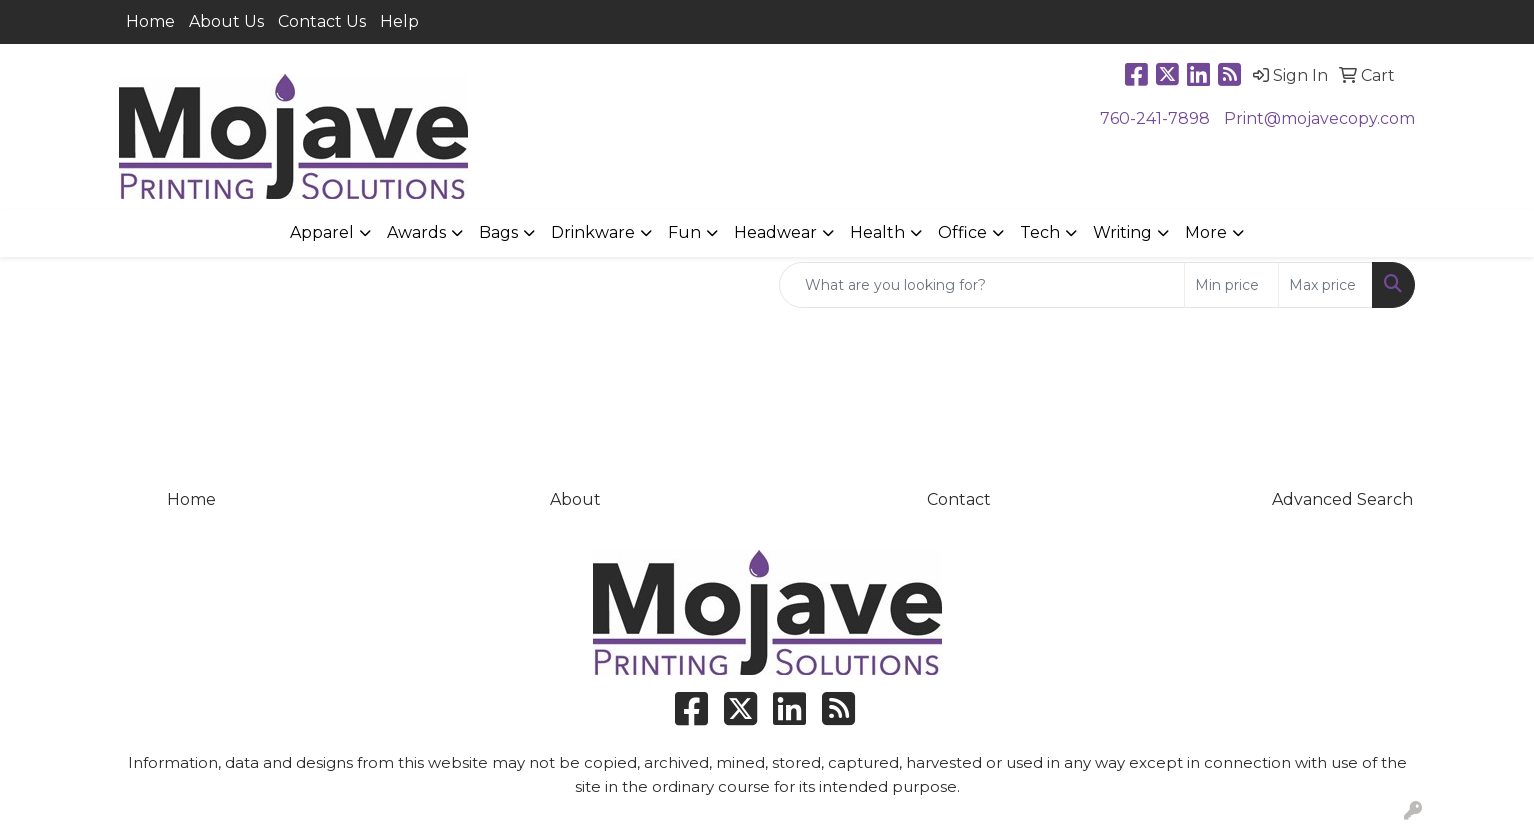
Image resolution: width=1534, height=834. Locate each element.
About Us (226, 21)
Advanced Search (1342, 499)
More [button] (1206, 232)
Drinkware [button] (593, 232)
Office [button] (962, 232)
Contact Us (322, 21)
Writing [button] (1122, 232)
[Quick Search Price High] (1325, 285)
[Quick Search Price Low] (1231, 285)
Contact (959, 499)
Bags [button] (498, 232)
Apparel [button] (322, 232)
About (575, 499)
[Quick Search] (982, 285)
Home (150, 21)
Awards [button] (416, 232)
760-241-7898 (1155, 118)
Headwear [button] (775, 232)
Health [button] (877, 232)
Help (399, 21)
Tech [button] (1040, 232)
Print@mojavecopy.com (1319, 118)
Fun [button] (684, 232)
